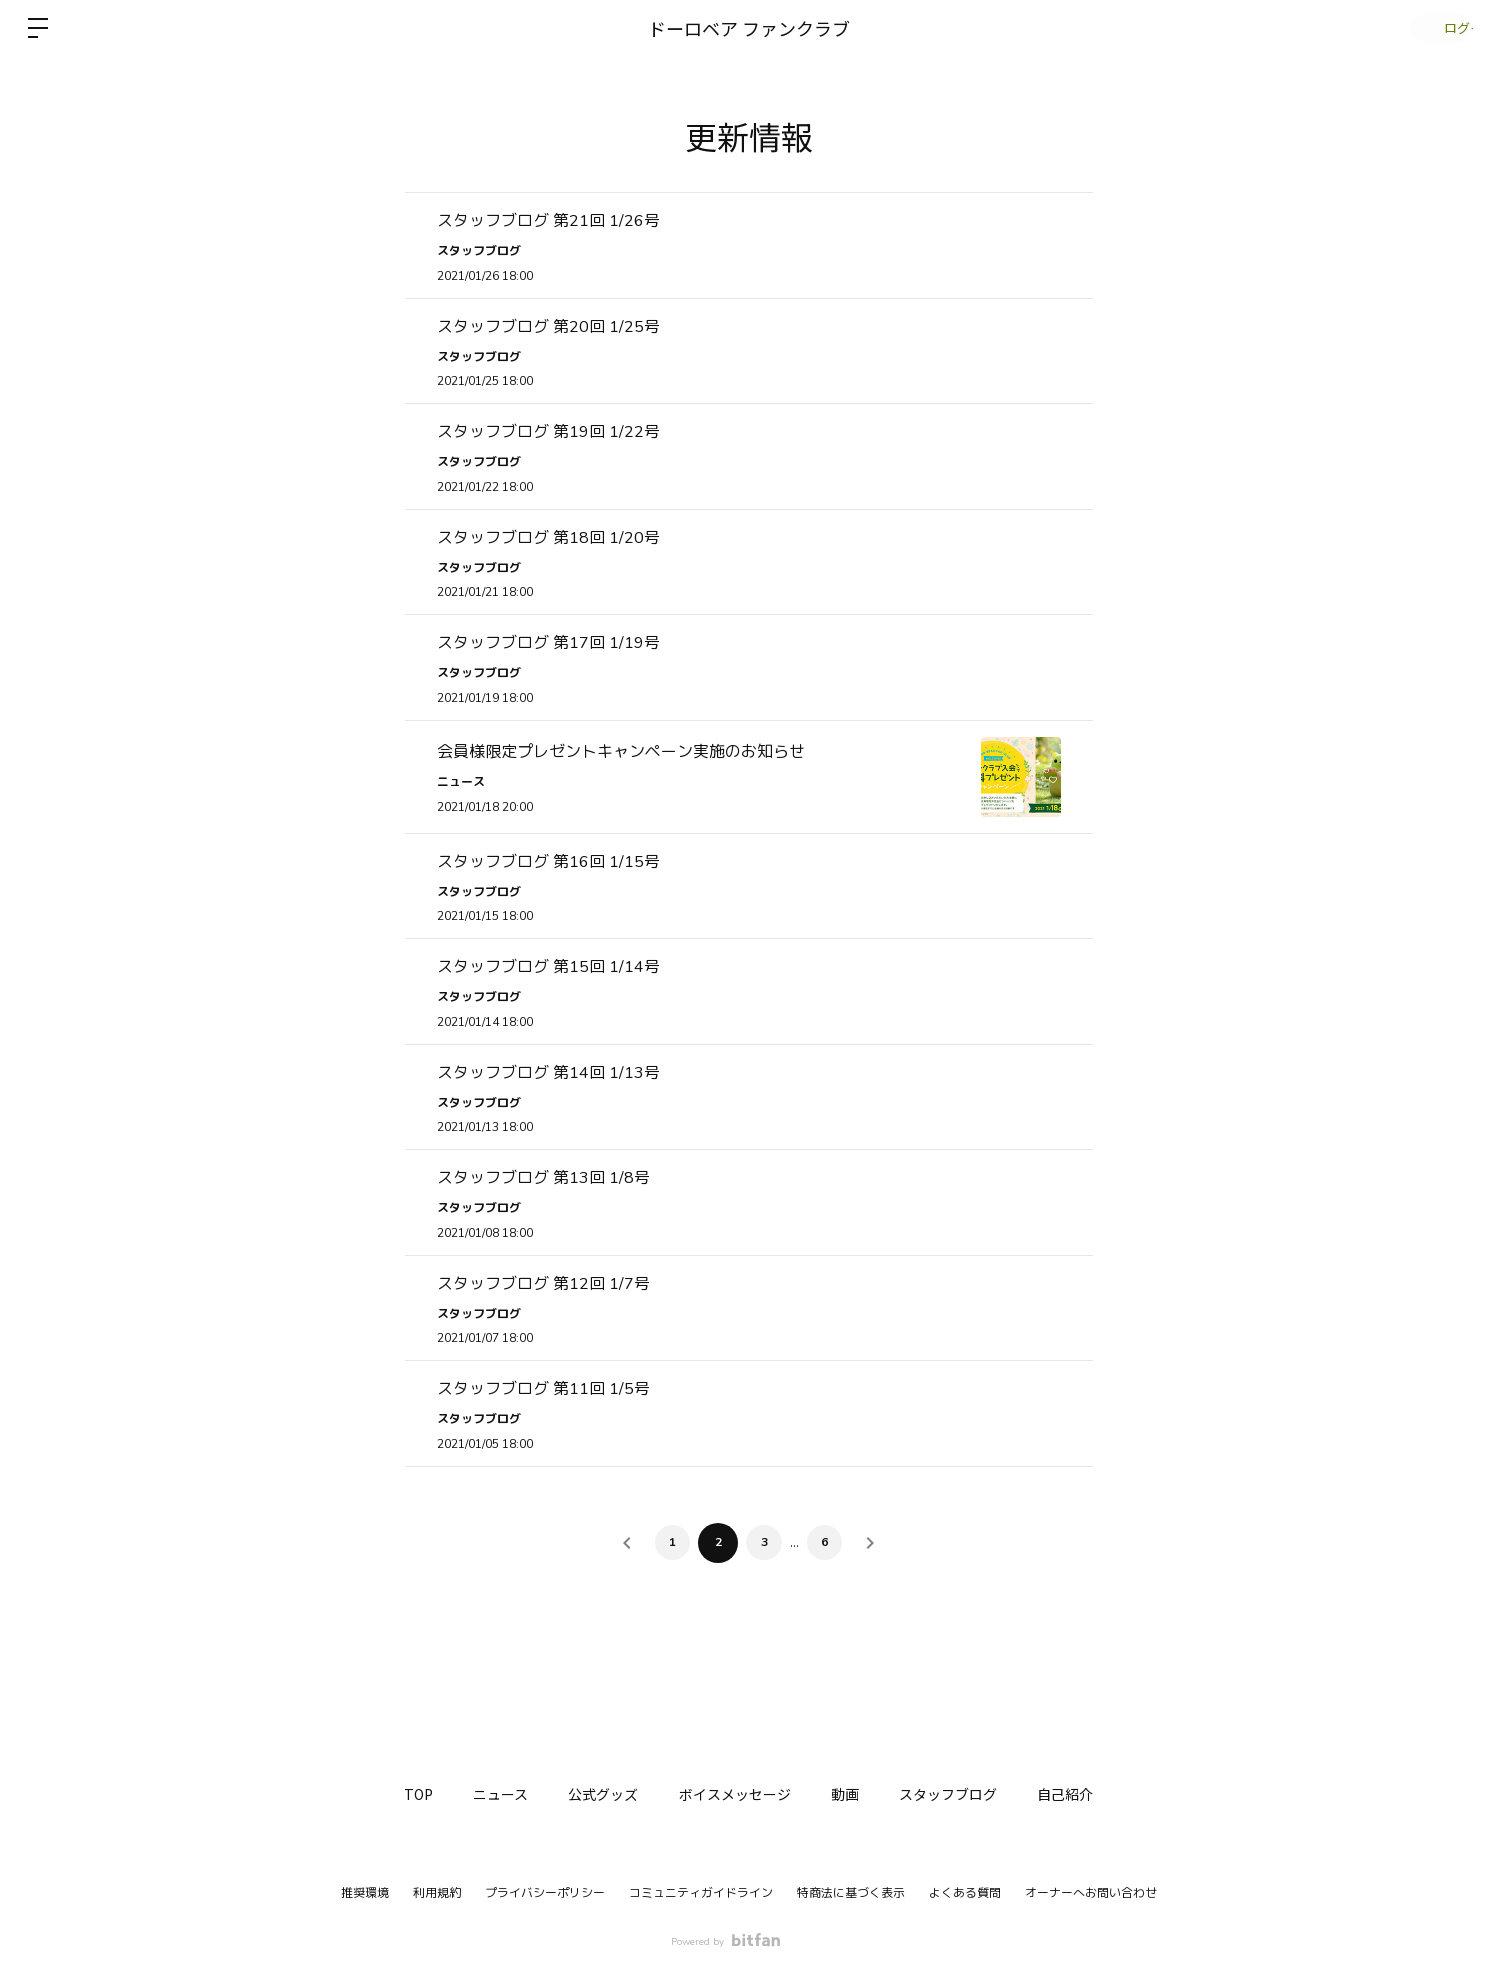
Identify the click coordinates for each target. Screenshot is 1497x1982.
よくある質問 (965, 1893)
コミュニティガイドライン (701, 1893)
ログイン (1437, 27)
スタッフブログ (968, 1794)
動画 (855, 1794)
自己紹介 (1095, 1794)
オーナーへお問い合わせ (1091, 1893)
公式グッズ (594, 1794)
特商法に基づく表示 (851, 1893)
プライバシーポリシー (545, 1893)
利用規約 (437, 1893)
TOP (389, 1794)
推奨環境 (365, 1893)
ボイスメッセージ (735, 1794)
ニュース (481, 1794)
